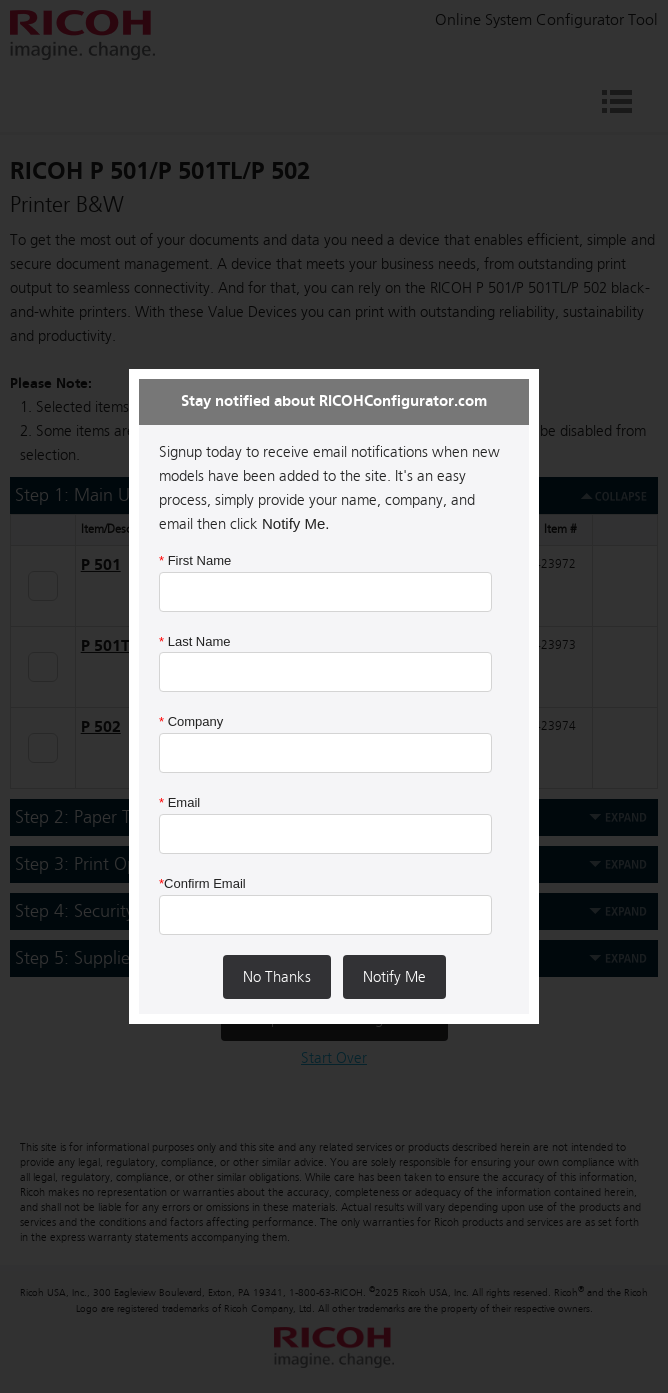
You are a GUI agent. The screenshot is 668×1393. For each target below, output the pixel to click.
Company (191, 721)
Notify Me (394, 977)
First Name (195, 560)
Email (179, 802)
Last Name (195, 641)
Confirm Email (202, 883)
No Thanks (277, 977)
